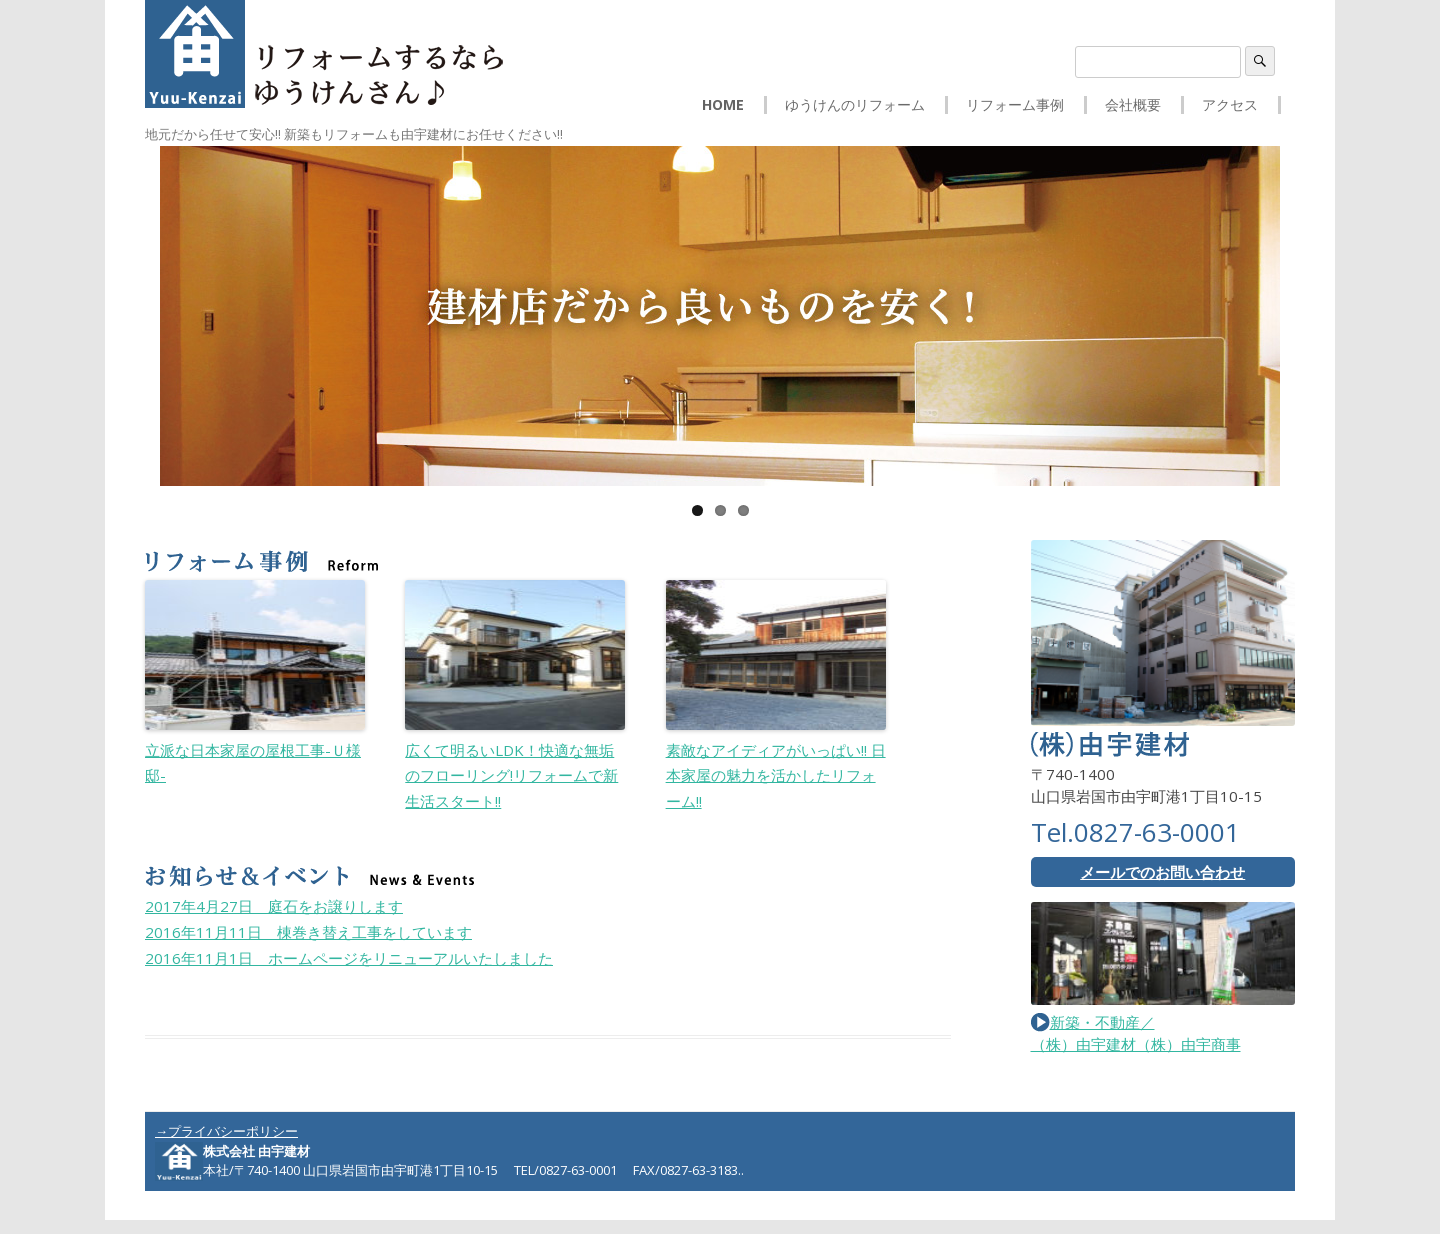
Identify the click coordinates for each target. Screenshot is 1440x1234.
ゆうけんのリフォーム (855, 105)
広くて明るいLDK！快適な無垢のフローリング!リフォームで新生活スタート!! (511, 775)
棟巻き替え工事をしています (308, 932)
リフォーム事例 (1015, 105)
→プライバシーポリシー (226, 1131)
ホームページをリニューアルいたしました (349, 958)
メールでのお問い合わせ (1162, 872)
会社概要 (1133, 105)
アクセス (1230, 105)
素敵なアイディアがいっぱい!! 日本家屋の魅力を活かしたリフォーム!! (776, 775)
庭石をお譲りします (274, 906)
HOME (723, 105)
